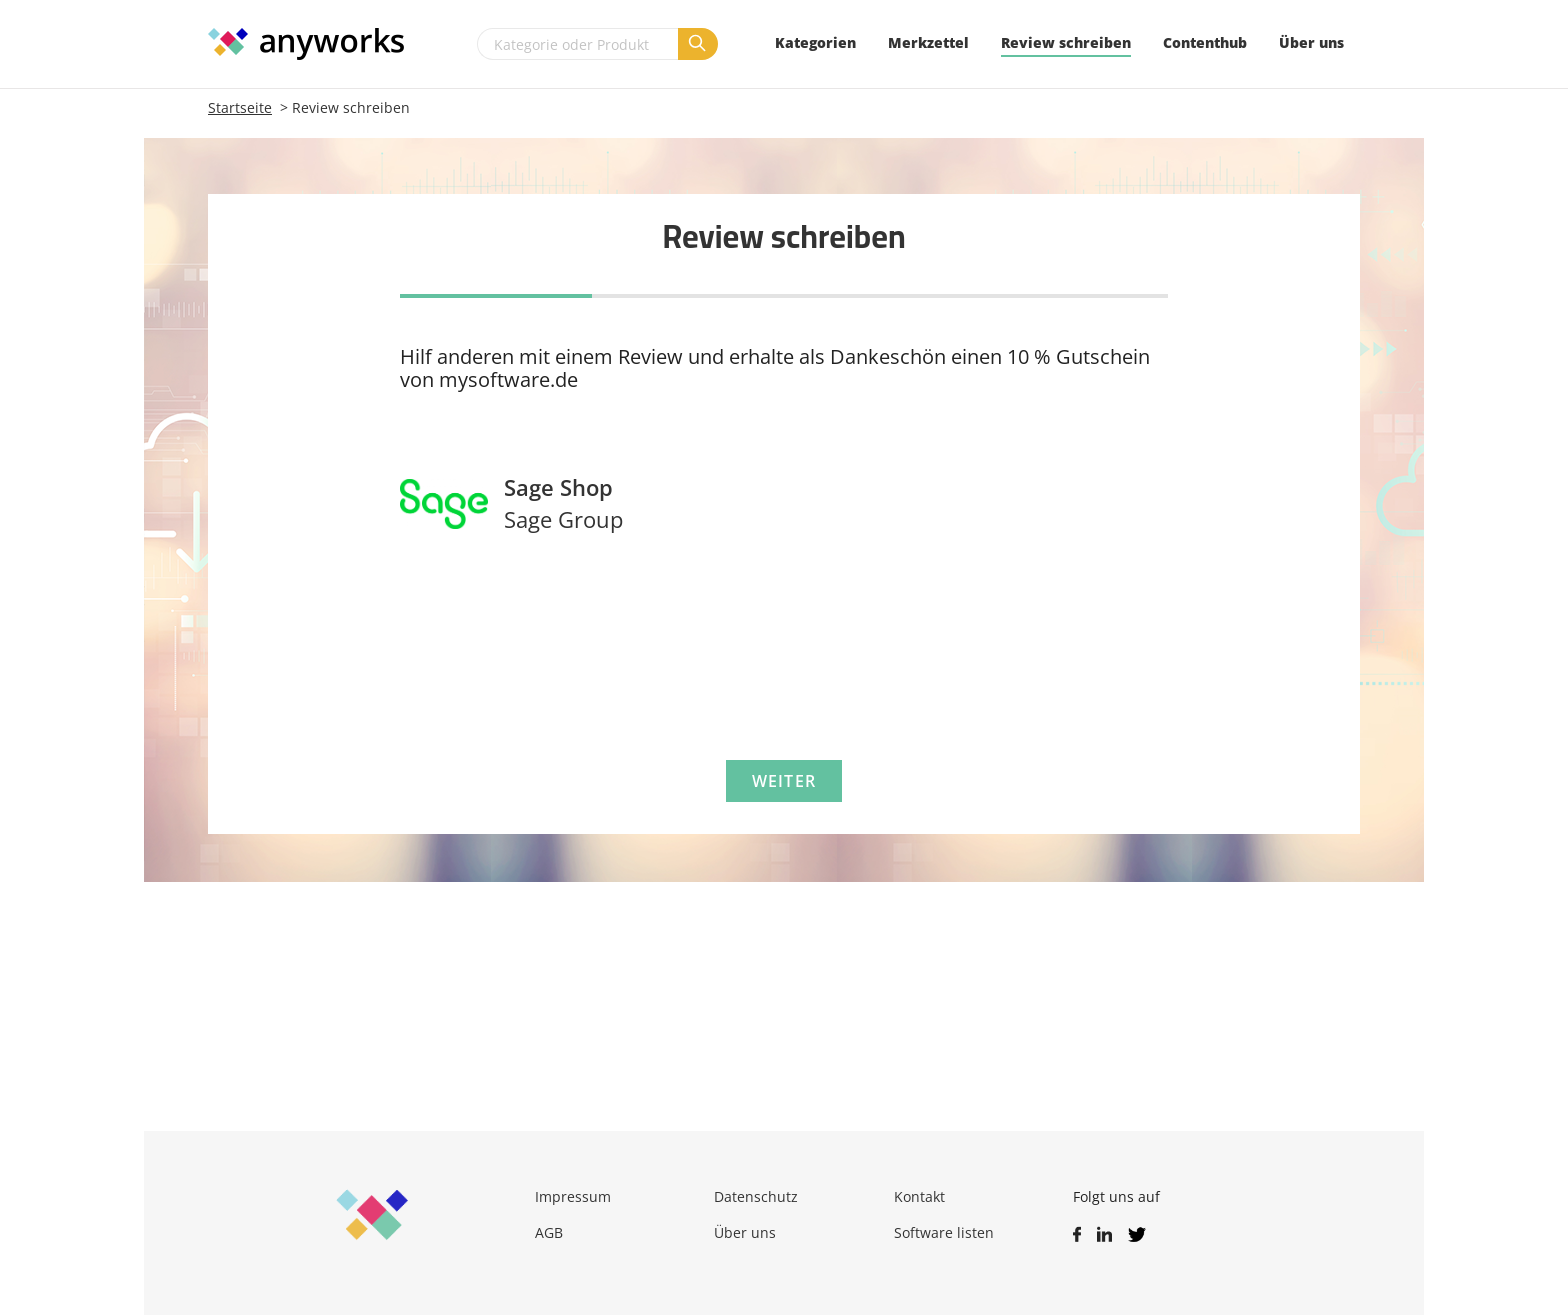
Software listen (944, 1232)
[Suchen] (698, 44)
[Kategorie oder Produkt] (577, 44)
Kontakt (919, 1196)
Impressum (573, 1196)
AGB (549, 1232)
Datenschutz (756, 1196)
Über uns (745, 1232)
